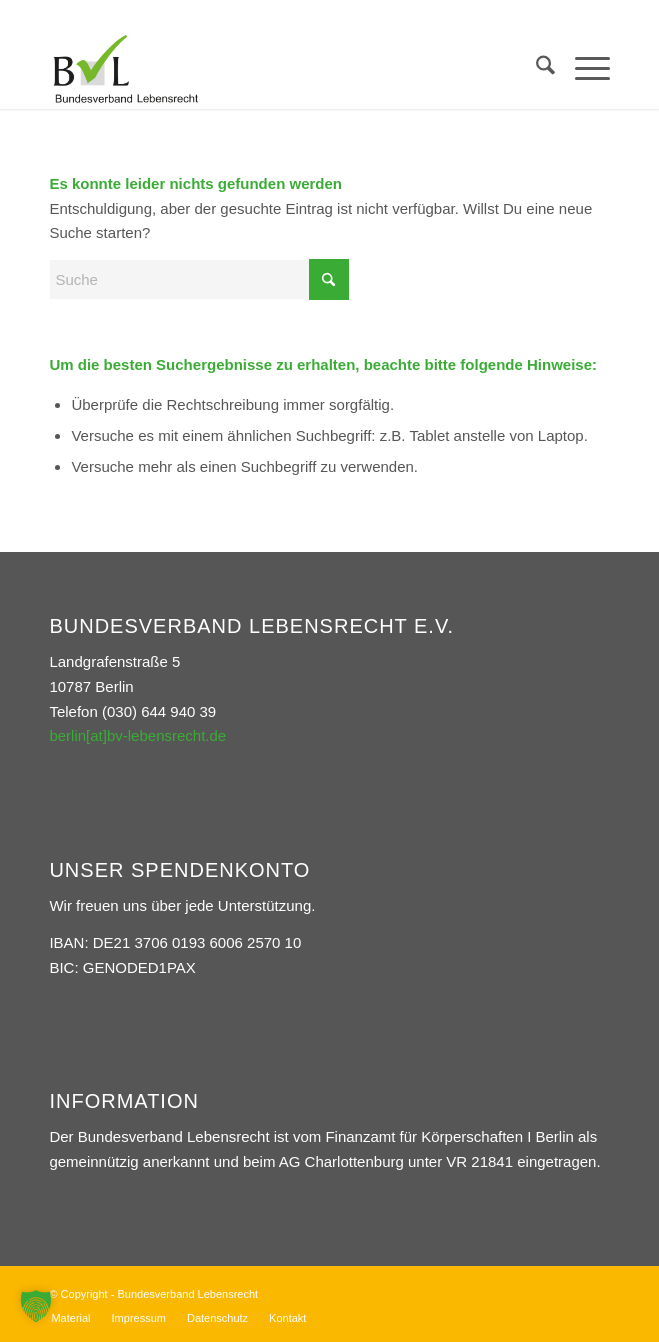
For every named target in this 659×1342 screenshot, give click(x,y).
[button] (36, 1306)
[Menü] (582, 69)
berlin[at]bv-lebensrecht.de (137, 735)
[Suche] (535, 69)
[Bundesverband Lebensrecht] (273, 69)
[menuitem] (535, 69)
